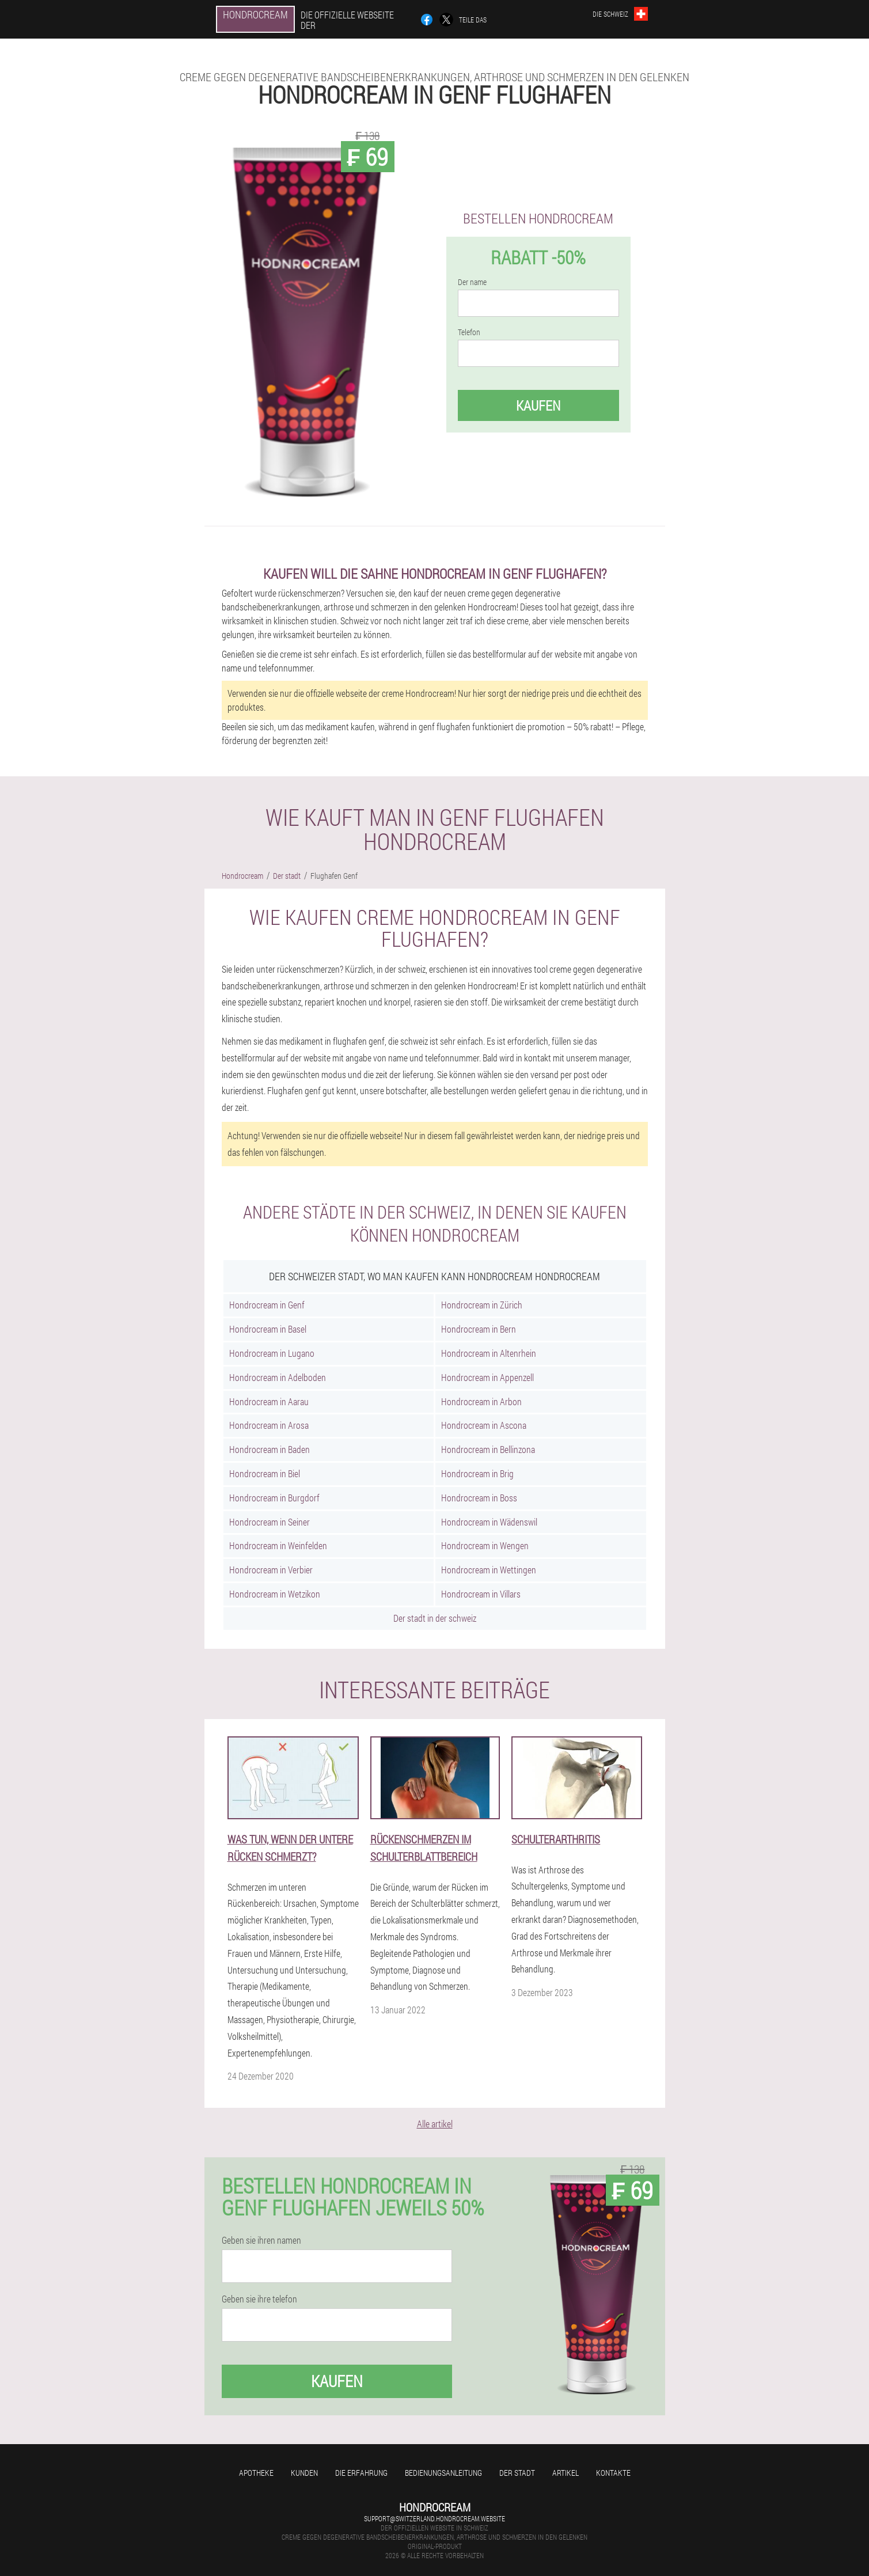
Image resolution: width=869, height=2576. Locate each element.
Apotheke (256, 2472)
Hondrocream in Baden (269, 1449)
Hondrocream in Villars (481, 1594)
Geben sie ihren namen (261, 2240)
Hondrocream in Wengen (485, 1545)
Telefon (469, 332)
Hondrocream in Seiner (269, 1522)
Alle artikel (435, 2124)
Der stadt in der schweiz (434, 1618)
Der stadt (517, 2472)
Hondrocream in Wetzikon (274, 1594)
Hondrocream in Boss (479, 1498)
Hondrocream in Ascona (483, 1425)
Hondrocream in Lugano (271, 1353)
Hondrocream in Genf (267, 1305)
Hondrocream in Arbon (481, 1401)
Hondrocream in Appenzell (487, 1377)
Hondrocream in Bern (478, 1329)
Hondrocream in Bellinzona (488, 1449)
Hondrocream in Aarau (269, 1401)
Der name (472, 282)
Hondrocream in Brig (477, 1473)
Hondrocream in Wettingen (488, 1570)
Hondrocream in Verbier (271, 1570)
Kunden (304, 2472)
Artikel (565, 2472)
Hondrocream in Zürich (481, 1305)
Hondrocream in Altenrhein (488, 1353)
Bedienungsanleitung (443, 2472)
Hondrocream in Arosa (269, 1425)
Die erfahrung (361, 2472)
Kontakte (613, 2472)
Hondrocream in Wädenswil (489, 1522)
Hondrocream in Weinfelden (278, 1545)
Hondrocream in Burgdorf (274, 1498)
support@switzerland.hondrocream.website (434, 2518)
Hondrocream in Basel (267, 1329)
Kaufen (538, 405)
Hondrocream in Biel (264, 1473)
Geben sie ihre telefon (259, 2299)
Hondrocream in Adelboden (277, 1377)
